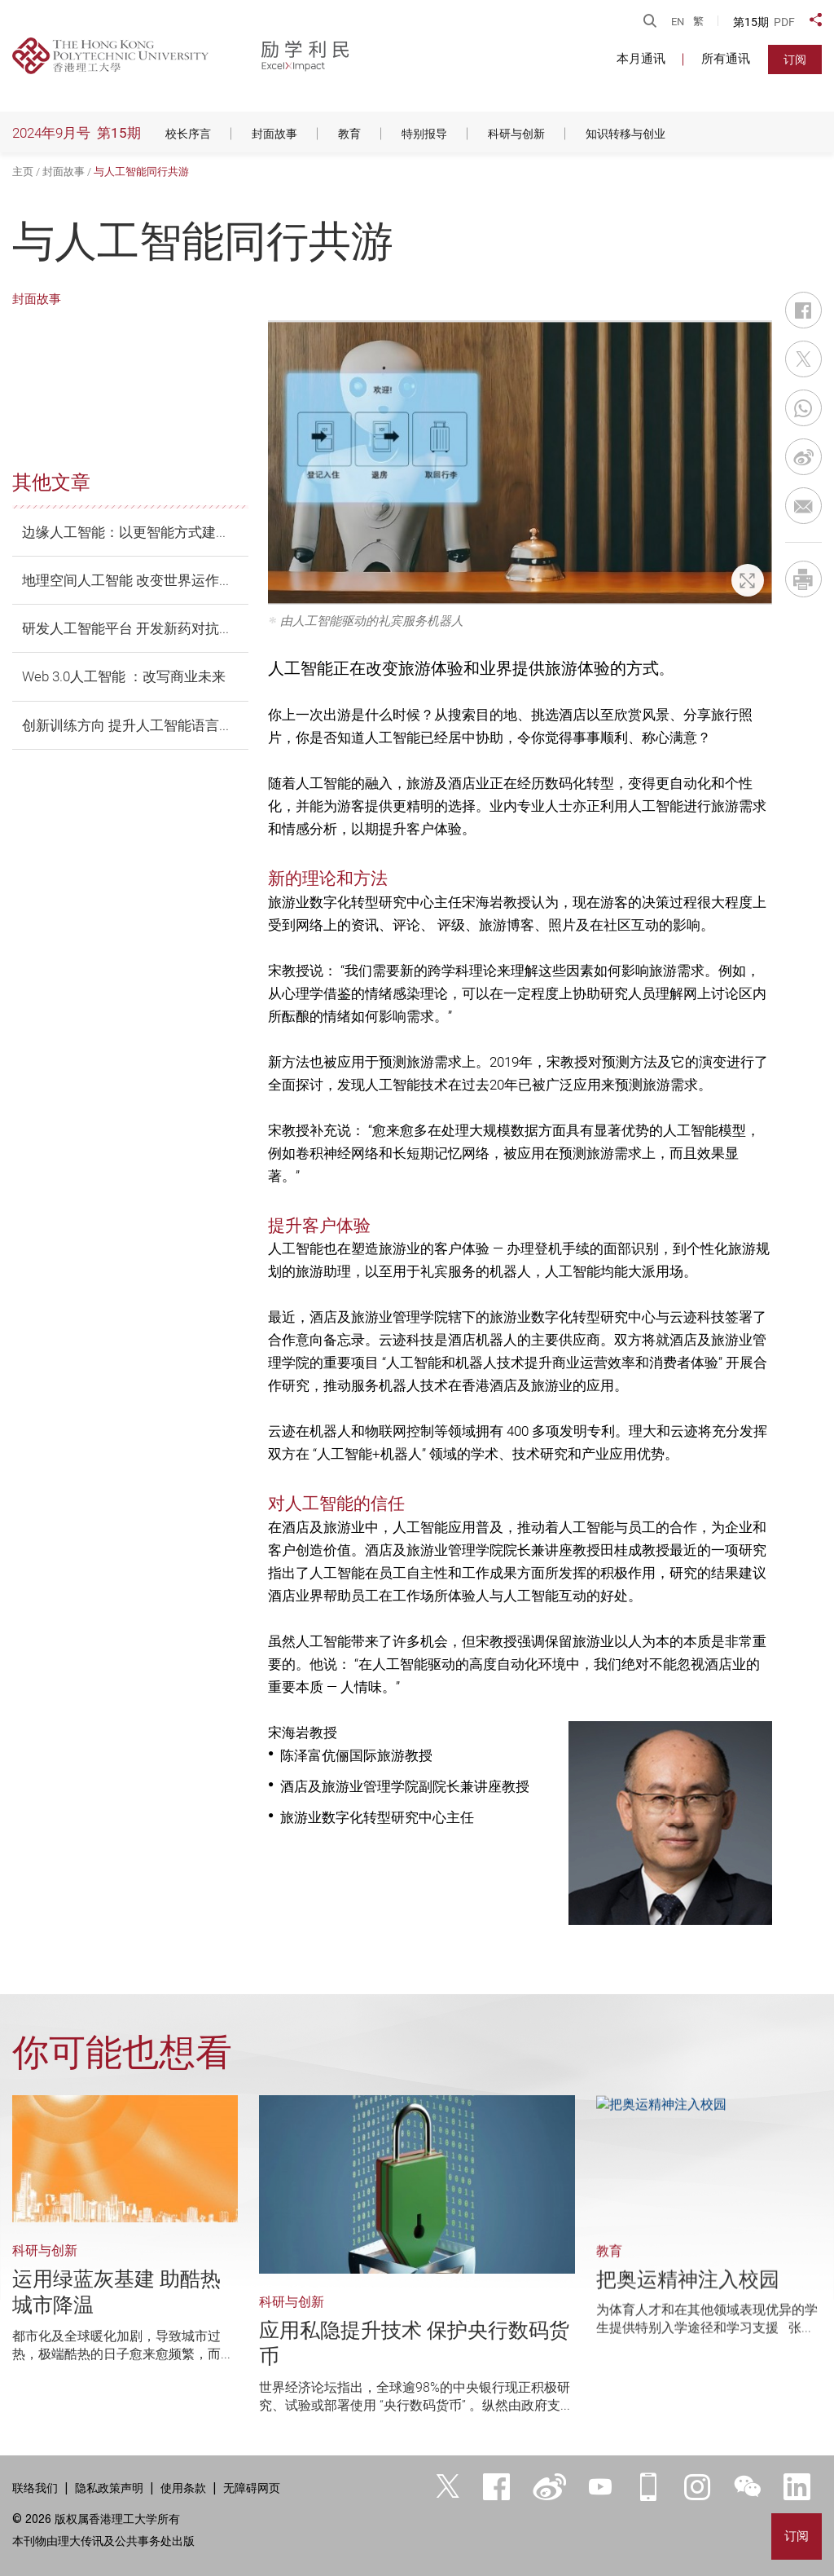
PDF (784, 22)
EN (677, 21)
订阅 (795, 59)
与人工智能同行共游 (141, 171)
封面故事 (63, 171)
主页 (22, 171)
